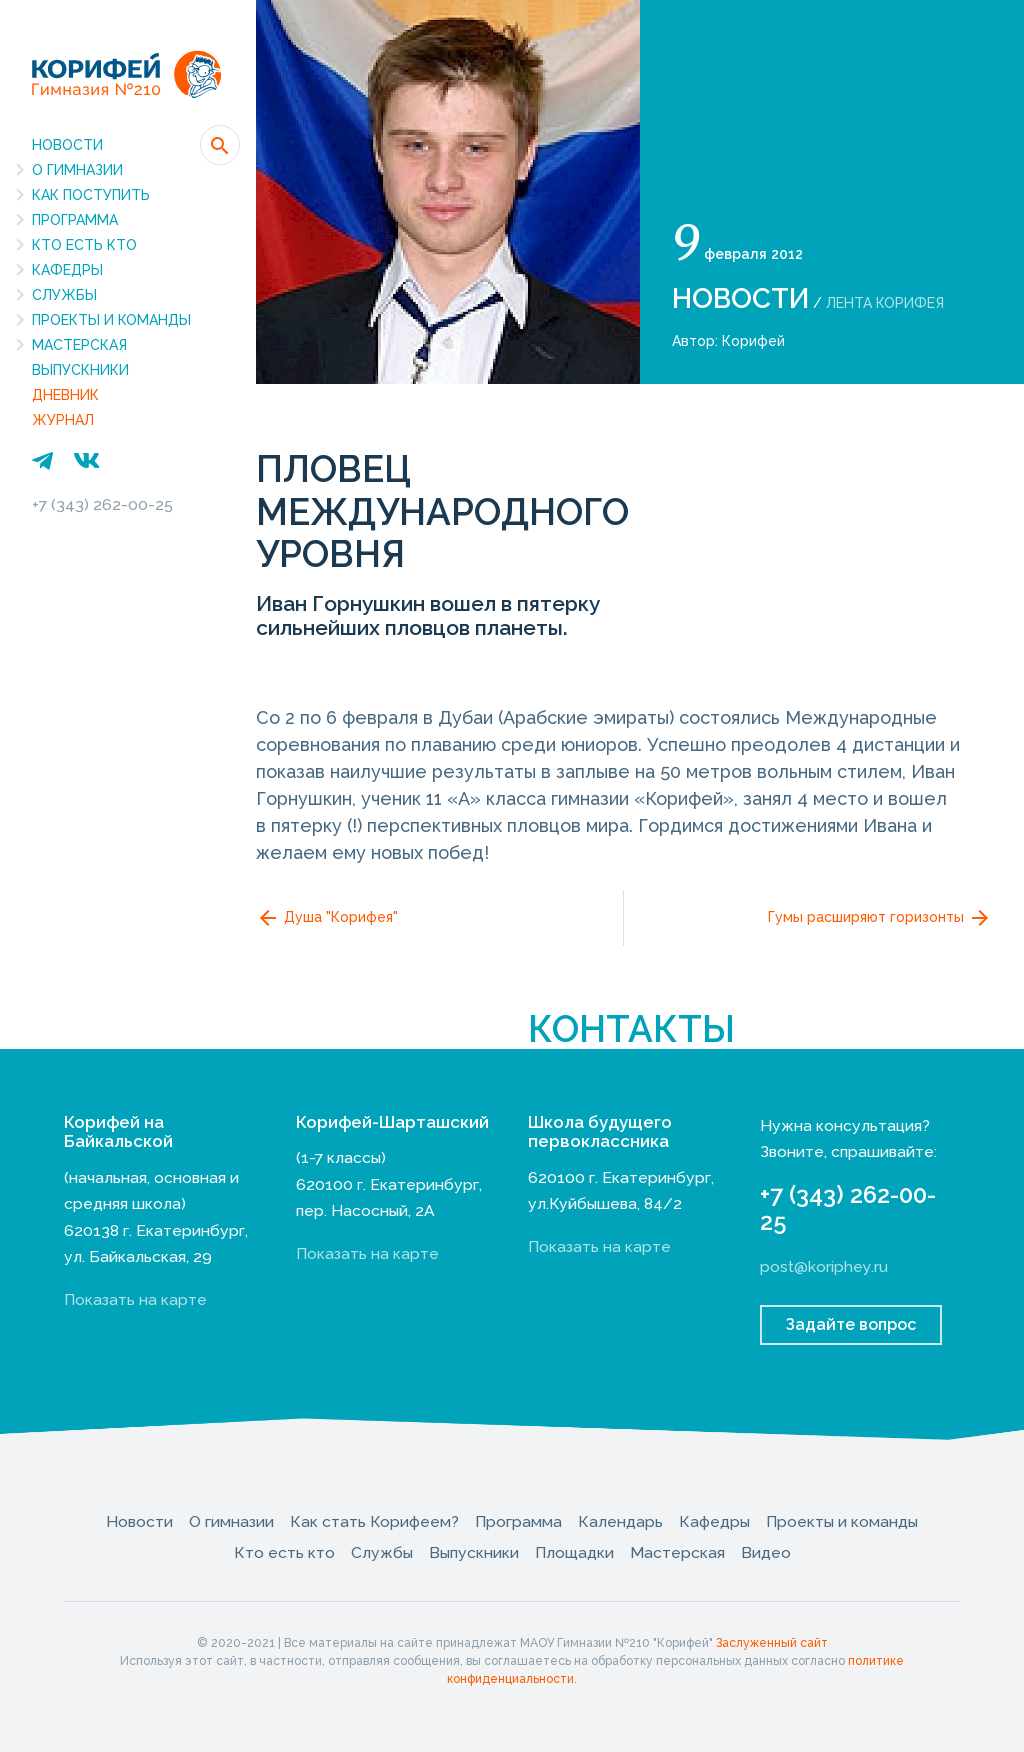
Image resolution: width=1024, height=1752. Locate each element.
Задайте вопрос (851, 1324)
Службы (64, 295)
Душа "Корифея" (327, 918)
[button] (220, 145)
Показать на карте (135, 1299)
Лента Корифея (885, 303)
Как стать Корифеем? (374, 1521)
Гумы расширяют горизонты (880, 918)
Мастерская (79, 345)
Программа (75, 220)
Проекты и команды (111, 320)
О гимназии (77, 170)
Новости (67, 145)
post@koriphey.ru (824, 1266)
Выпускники (80, 370)
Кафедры (67, 270)
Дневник (65, 395)
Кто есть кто (84, 245)
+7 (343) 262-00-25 (102, 504)
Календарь (620, 1521)
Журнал (63, 420)
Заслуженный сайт (772, 1643)
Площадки (574, 1552)
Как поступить (91, 195)
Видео (766, 1552)
